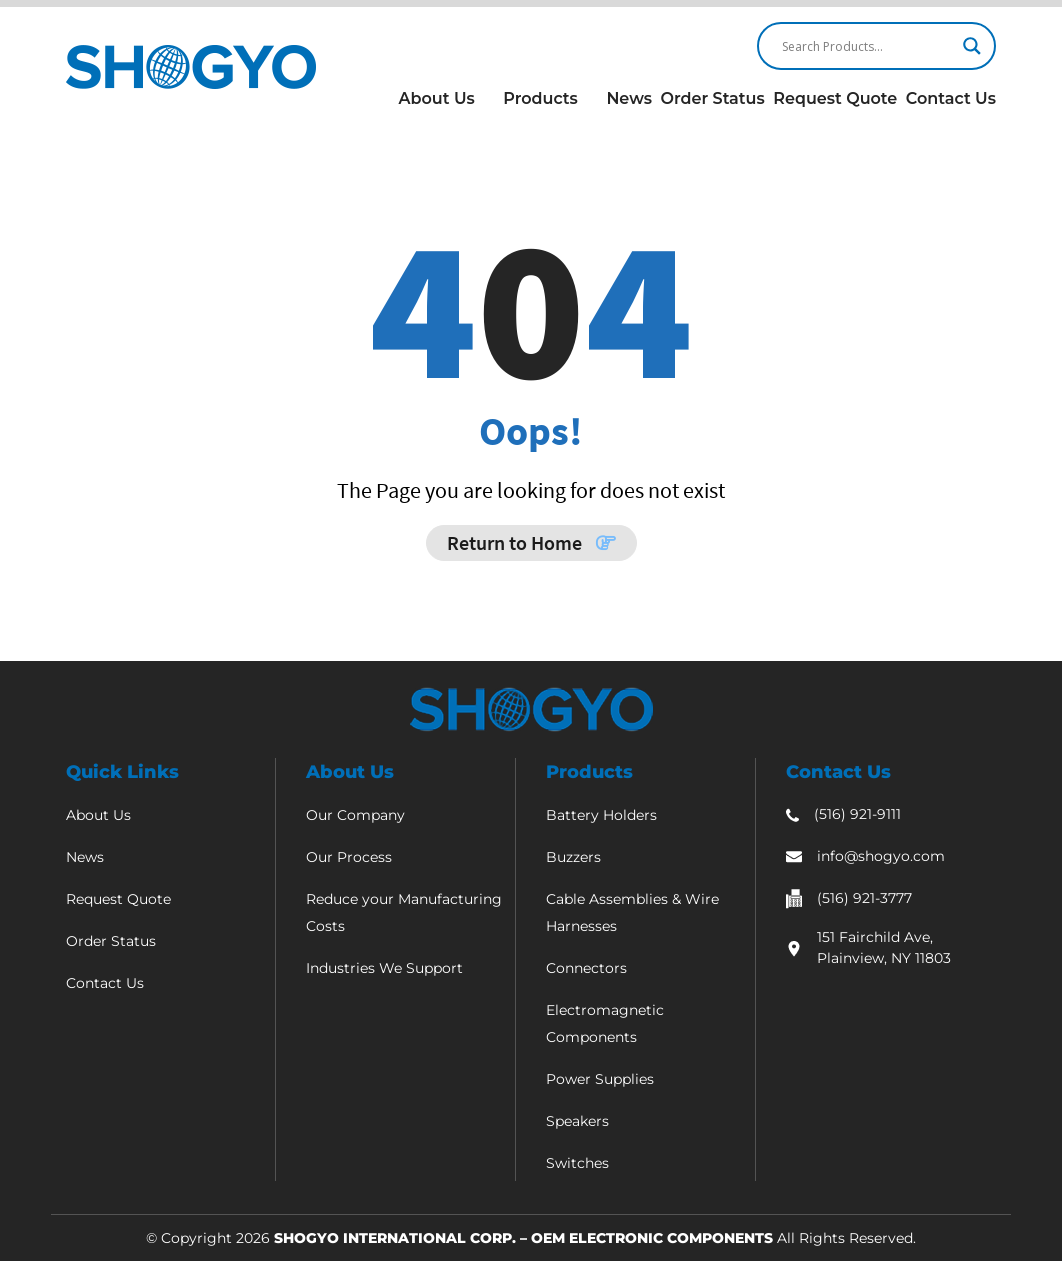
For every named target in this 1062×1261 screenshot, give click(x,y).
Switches (577, 1163)
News (629, 98)
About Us (437, 98)
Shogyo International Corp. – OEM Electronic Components (523, 1238)
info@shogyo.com (881, 856)
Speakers (577, 1121)
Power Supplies (600, 1079)
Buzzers (573, 857)
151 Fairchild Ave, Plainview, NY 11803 (884, 947)
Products (540, 98)
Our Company (355, 815)
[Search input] (867, 46)
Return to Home (531, 542)
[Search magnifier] (972, 46)
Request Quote (835, 98)
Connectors (586, 968)
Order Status (712, 98)
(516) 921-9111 (857, 814)
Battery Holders (601, 815)
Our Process (349, 857)
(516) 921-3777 (864, 898)
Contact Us (951, 98)
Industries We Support (384, 968)
